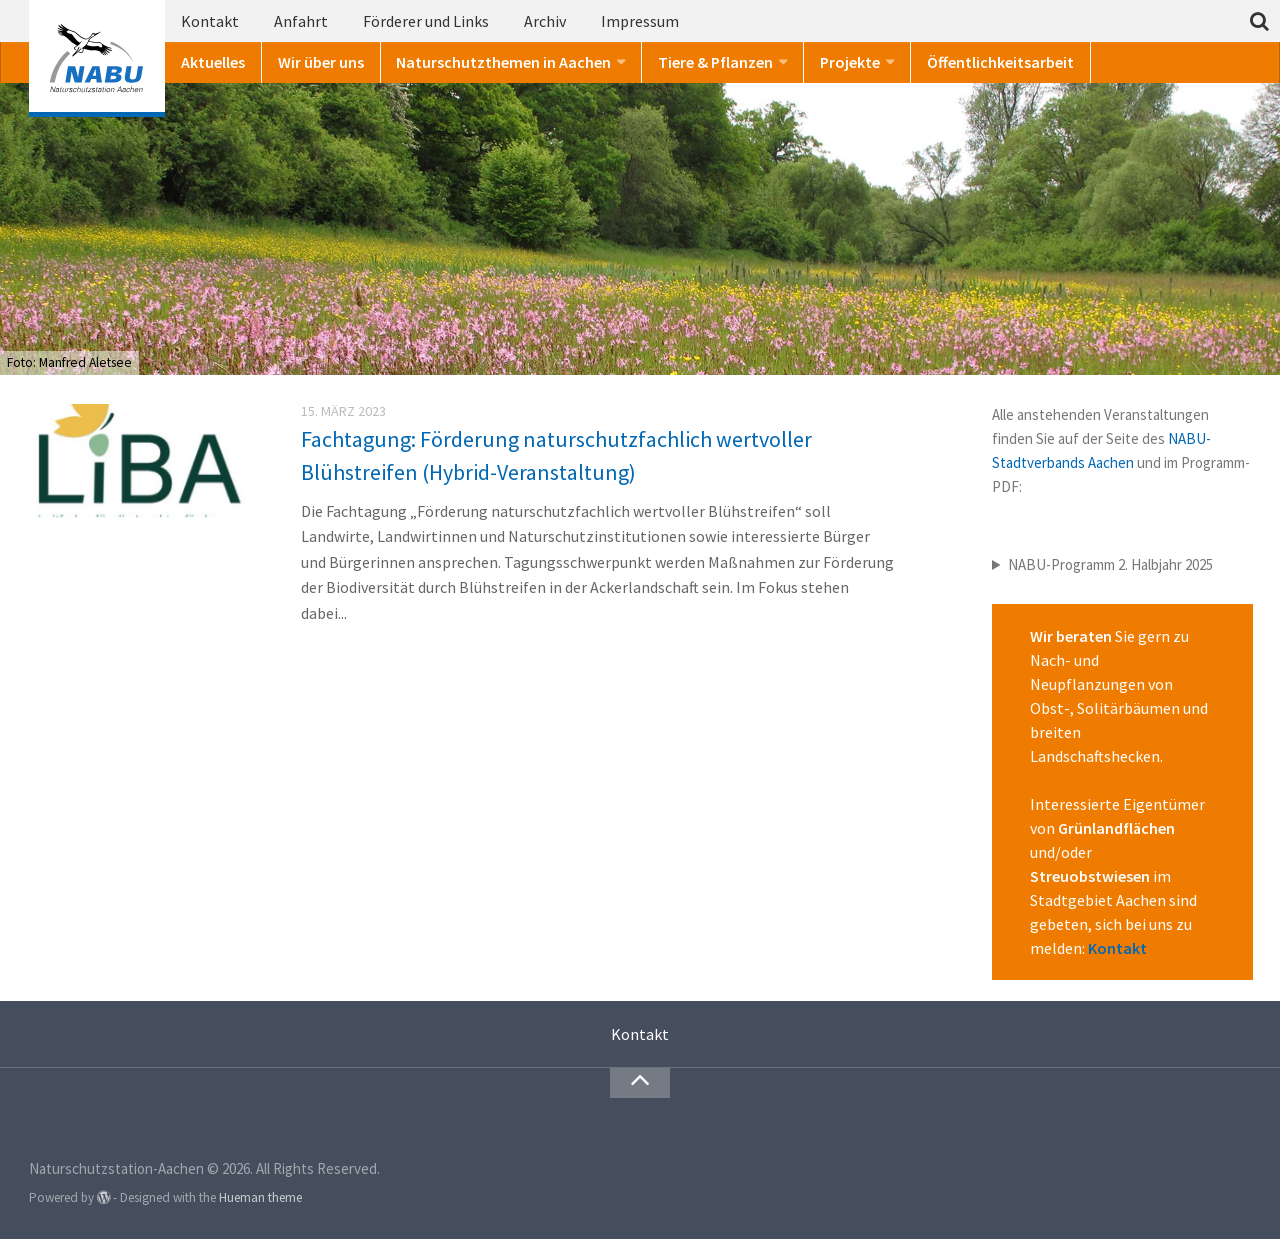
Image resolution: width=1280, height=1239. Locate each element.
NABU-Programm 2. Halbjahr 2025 (1110, 564)
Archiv (545, 21)
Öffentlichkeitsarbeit (1000, 62)
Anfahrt (301, 21)
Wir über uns (321, 62)
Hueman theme (260, 1197)
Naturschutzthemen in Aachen (503, 62)
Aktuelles (213, 62)
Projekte (850, 62)
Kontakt (210, 21)
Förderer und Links (426, 21)
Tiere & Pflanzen (715, 62)
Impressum (640, 21)
